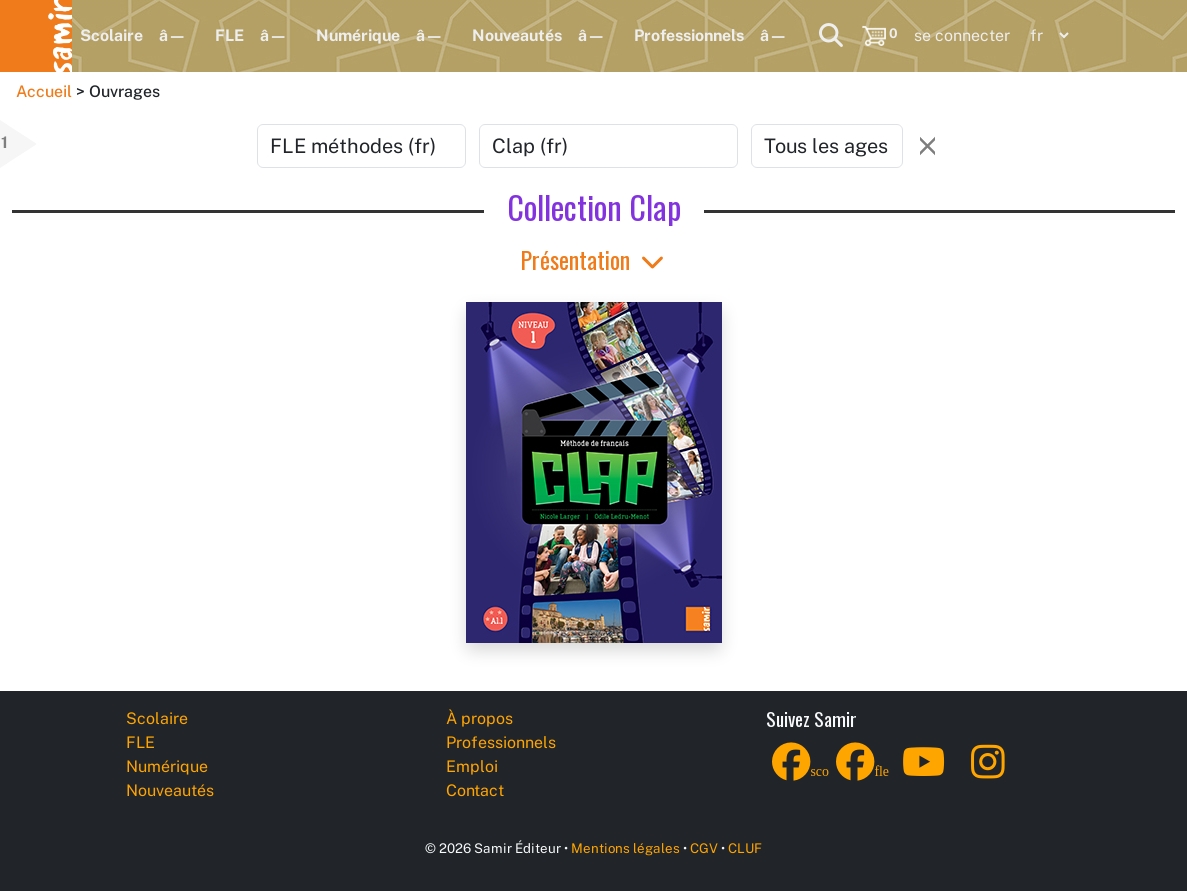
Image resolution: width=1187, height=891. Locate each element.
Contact (475, 790)
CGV (704, 848)
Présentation (594, 259)
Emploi (472, 766)
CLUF (745, 848)
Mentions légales (625, 848)
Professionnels (689, 35)
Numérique (358, 35)
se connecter (962, 35)
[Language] (1045, 35)
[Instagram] (988, 774)
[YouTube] (924, 774)
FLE (229, 35)
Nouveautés (517, 35)
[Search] (831, 36)
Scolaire (111, 35)
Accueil (44, 91)
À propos (479, 718)
